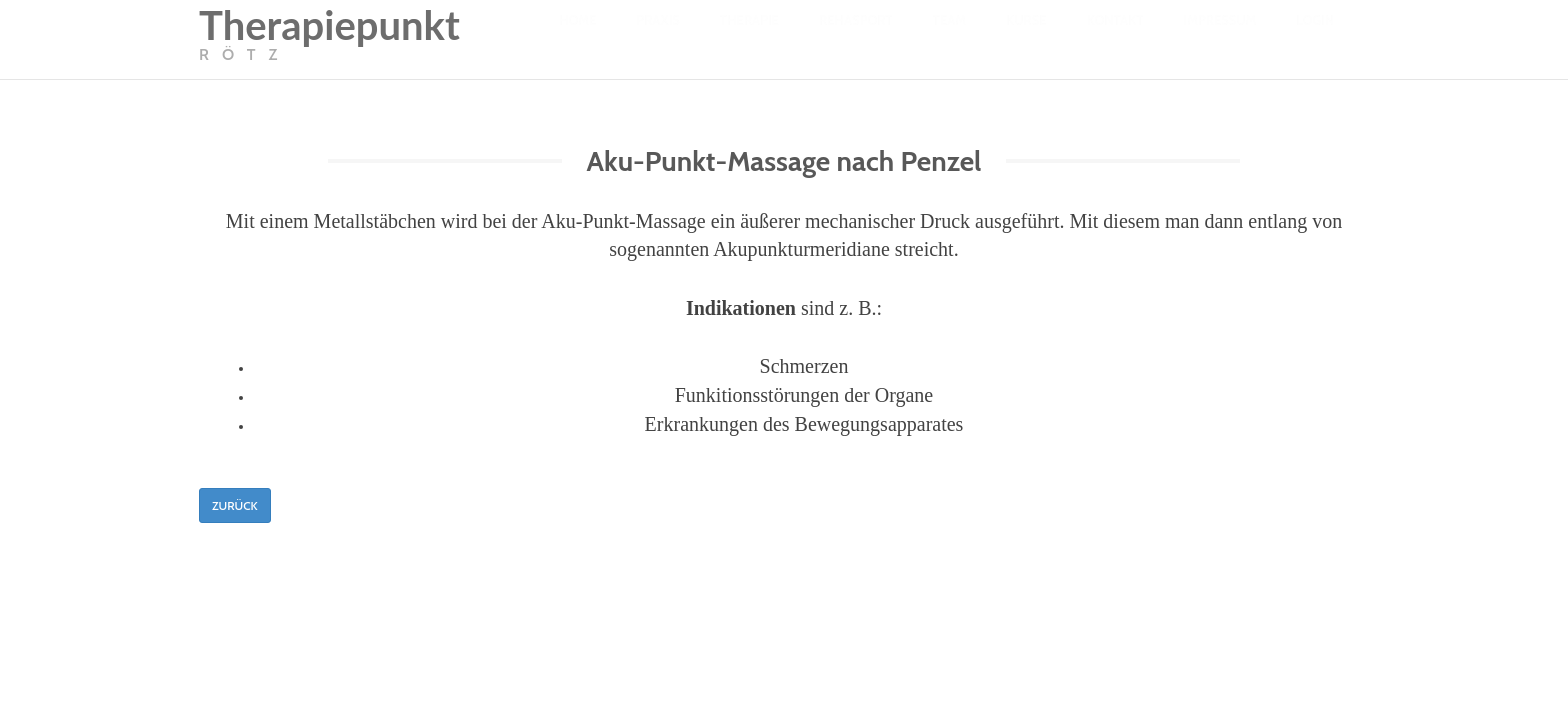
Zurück (235, 505)
